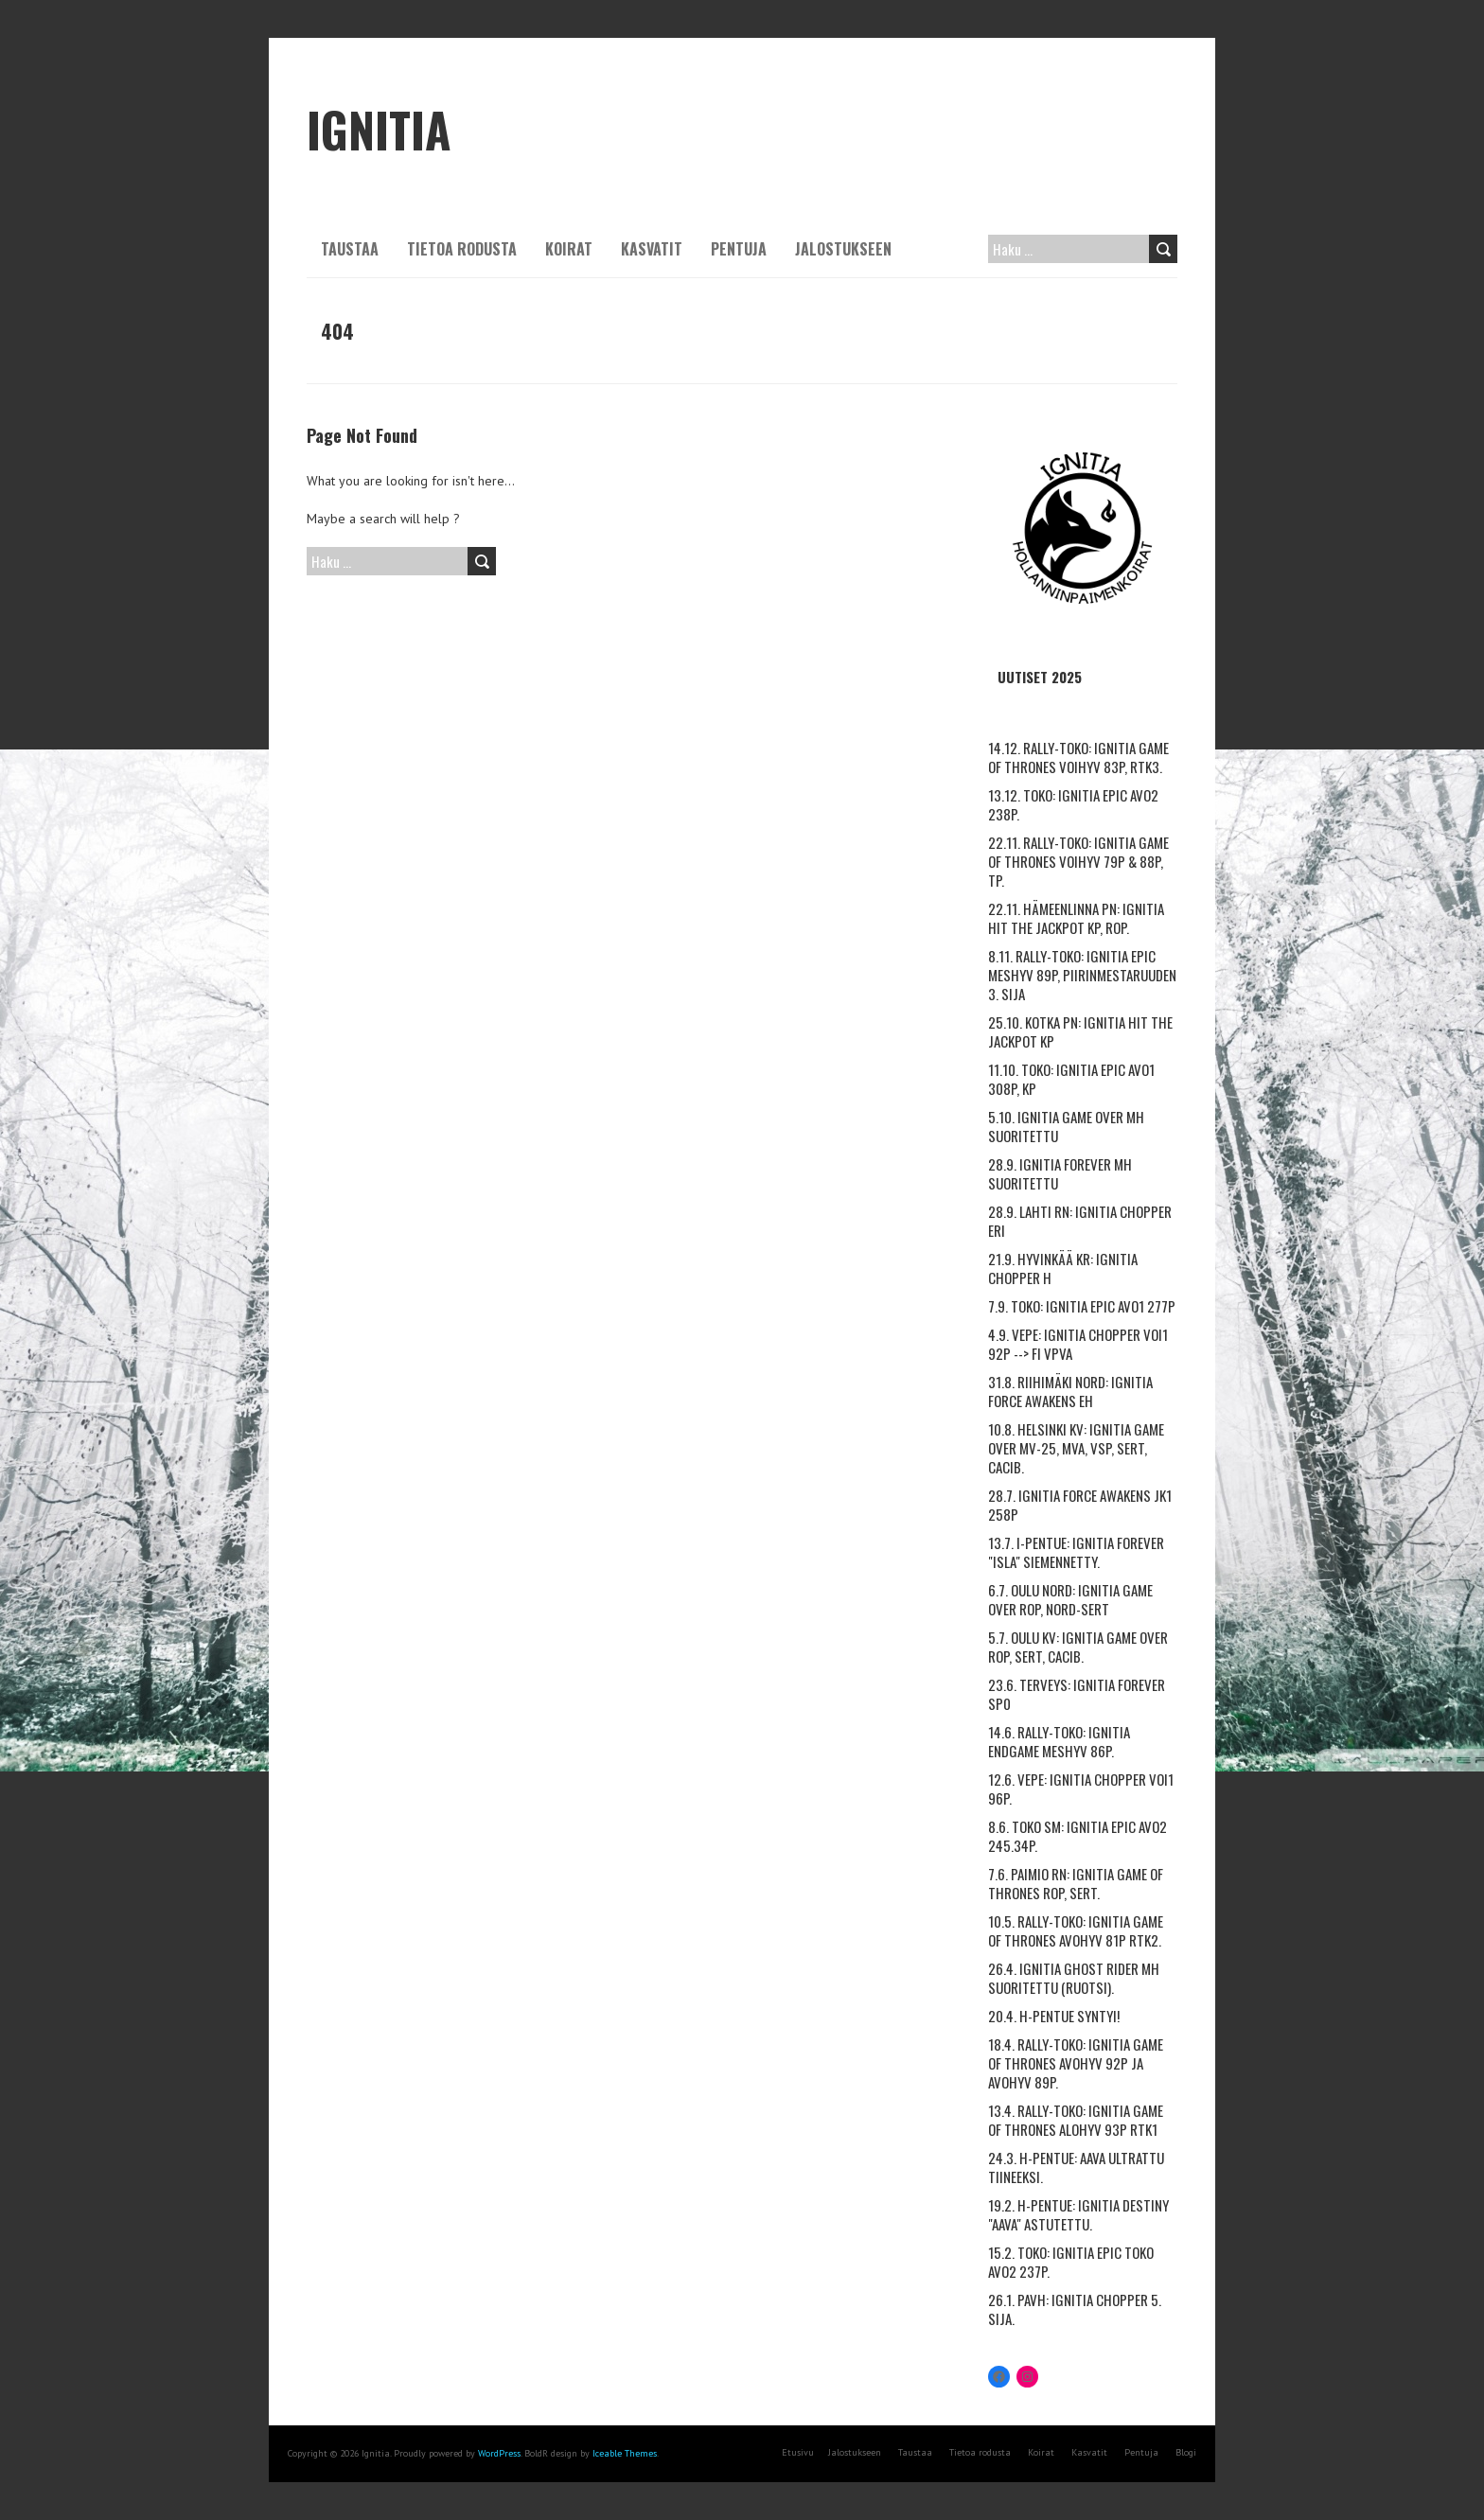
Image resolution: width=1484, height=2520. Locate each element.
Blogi (1185, 2452)
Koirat (568, 249)
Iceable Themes (624, 2453)
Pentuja (739, 249)
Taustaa (350, 249)
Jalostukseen (843, 249)
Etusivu (798, 2452)
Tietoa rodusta (462, 249)
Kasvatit (651, 249)
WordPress (499, 2453)
